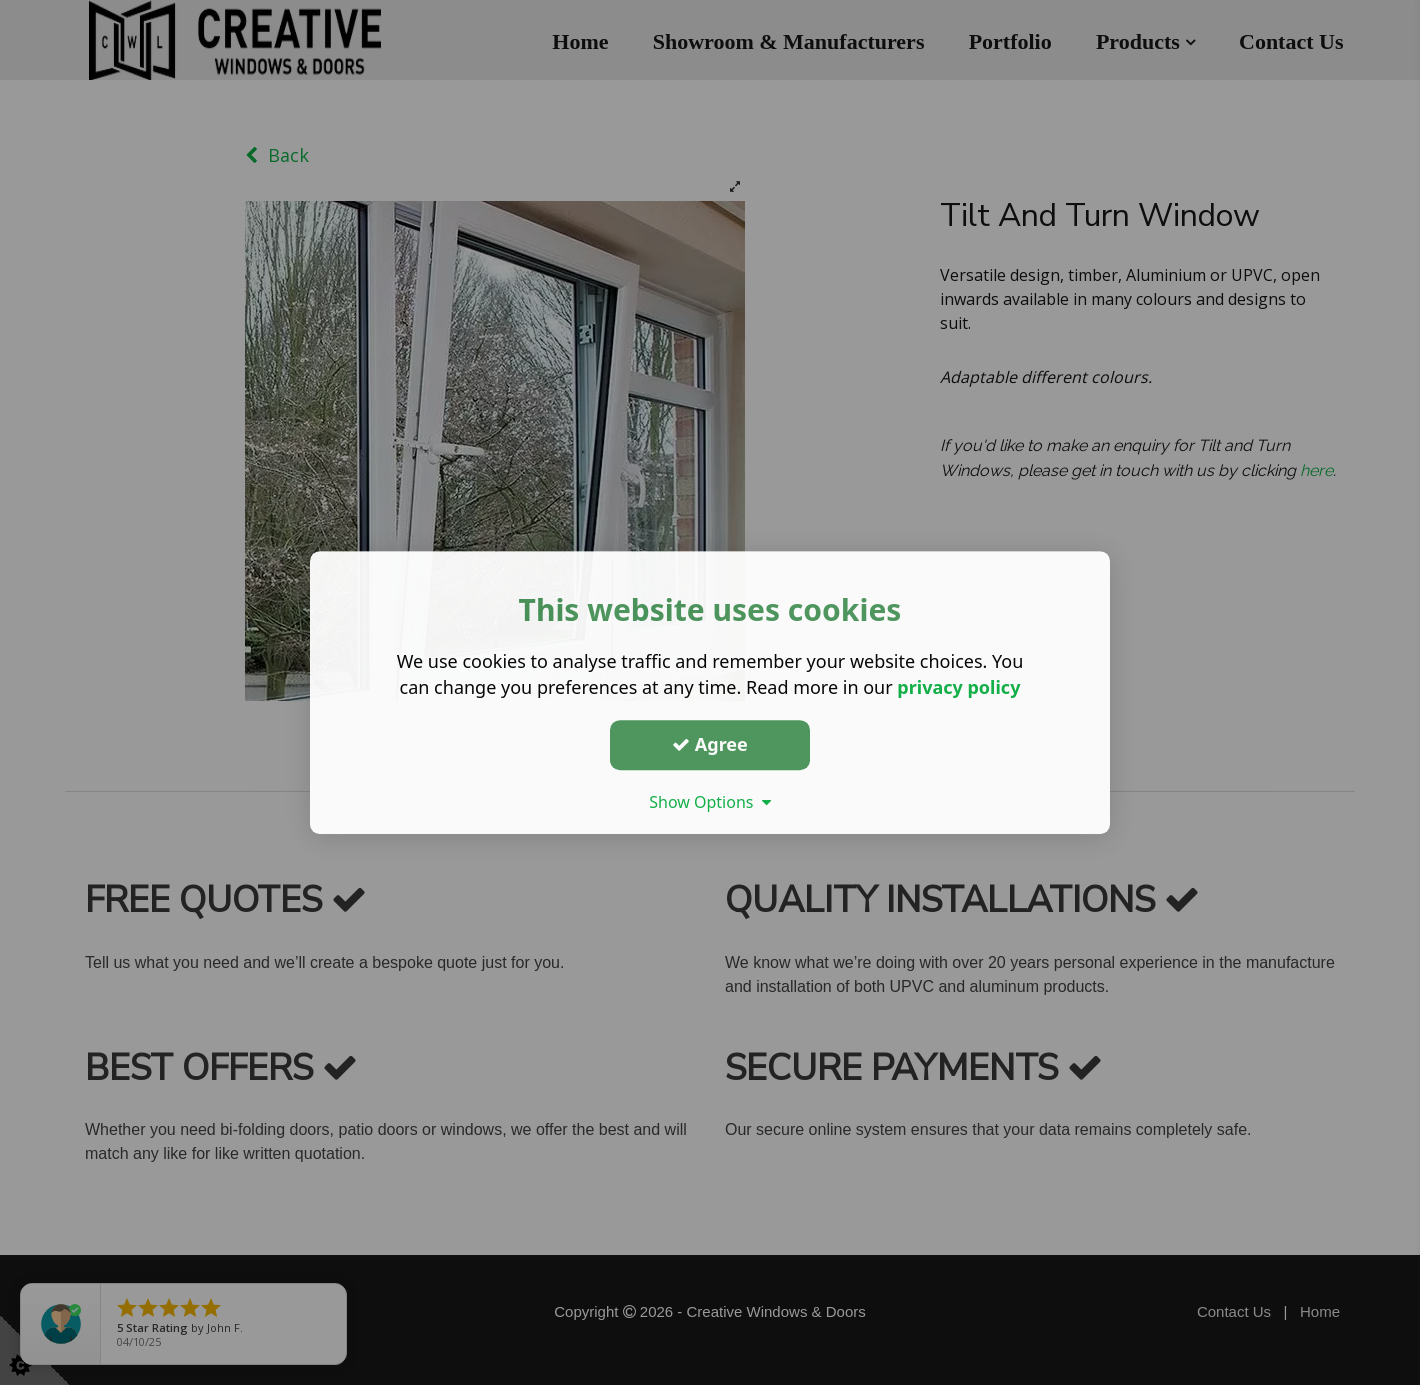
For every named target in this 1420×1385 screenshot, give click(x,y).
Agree (710, 744)
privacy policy (958, 687)
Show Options (710, 802)
